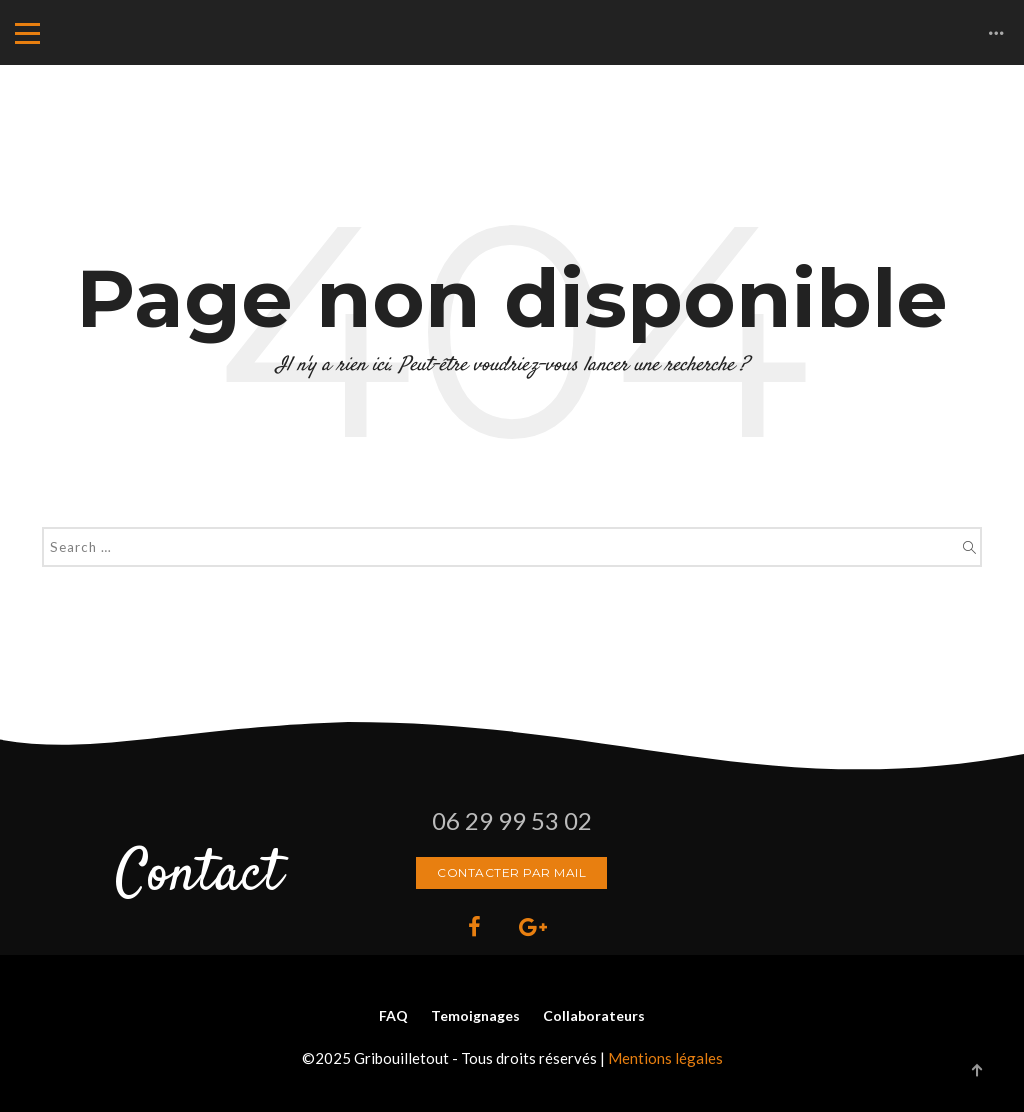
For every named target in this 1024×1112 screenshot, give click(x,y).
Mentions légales (665, 1058)
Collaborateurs (594, 1015)
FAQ (393, 1015)
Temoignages (475, 1015)
